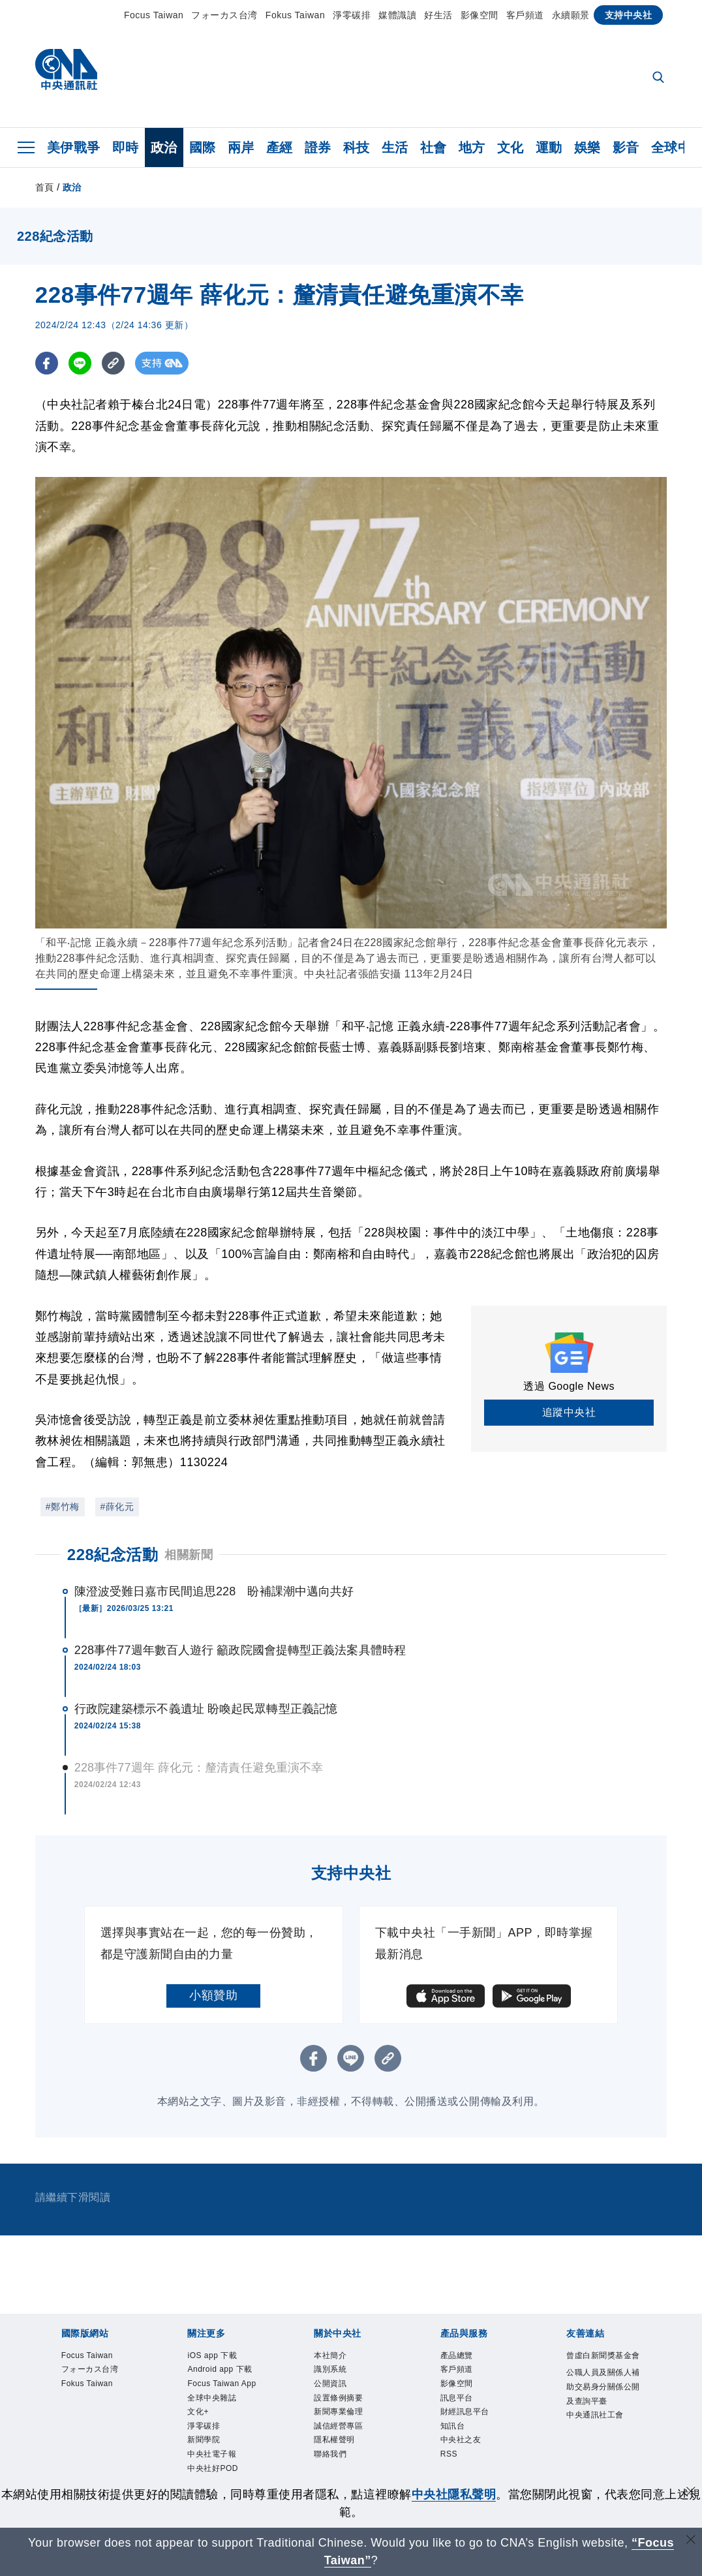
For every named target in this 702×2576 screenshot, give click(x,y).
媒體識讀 (397, 15)
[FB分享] (46, 363)
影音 (626, 147)
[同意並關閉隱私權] (690, 2493)
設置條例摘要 (350, 2410)
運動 (549, 147)
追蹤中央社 (569, 1412)
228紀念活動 (113, 1554)
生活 (395, 147)
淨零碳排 (352, 15)
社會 (433, 147)
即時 (125, 147)
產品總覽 (464, 2357)
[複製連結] (113, 363)
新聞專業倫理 (350, 2427)
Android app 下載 (220, 2384)
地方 (472, 147)
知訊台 (458, 2445)
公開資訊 (338, 2392)
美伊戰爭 (73, 147)
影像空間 (479, 15)
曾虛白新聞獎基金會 (602, 2366)
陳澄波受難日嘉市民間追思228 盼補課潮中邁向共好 (214, 1591)
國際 (202, 147)
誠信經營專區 (350, 2445)
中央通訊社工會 (602, 2472)
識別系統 (338, 2375)
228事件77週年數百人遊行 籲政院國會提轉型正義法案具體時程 (240, 1650)
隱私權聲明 (344, 2463)
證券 (318, 147)
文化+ (203, 2463)
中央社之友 (470, 2463)
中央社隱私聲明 (454, 2494)
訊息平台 (464, 2410)
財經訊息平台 (476, 2427)
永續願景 (571, 15)
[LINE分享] (80, 363)
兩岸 (241, 147)
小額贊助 (213, 1995)
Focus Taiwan (153, 15)
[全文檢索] (659, 78)
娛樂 (587, 147)
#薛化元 (117, 1506)
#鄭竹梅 (63, 1506)
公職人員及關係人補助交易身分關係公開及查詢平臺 (602, 2419)
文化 (510, 147)
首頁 (44, 187)
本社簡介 (338, 2357)
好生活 (438, 15)
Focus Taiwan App (219, 2419)
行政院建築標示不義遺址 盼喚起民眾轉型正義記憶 (205, 1708)
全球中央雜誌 (223, 2445)
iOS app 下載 (223, 2357)
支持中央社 (628, 15)
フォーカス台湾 (224, 15)
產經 (279, 147)
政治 (164, 147)
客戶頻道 (525, 15)
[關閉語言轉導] (690, 2541)
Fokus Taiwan (295, 15)
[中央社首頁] (66, 73)
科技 (356, 147)
